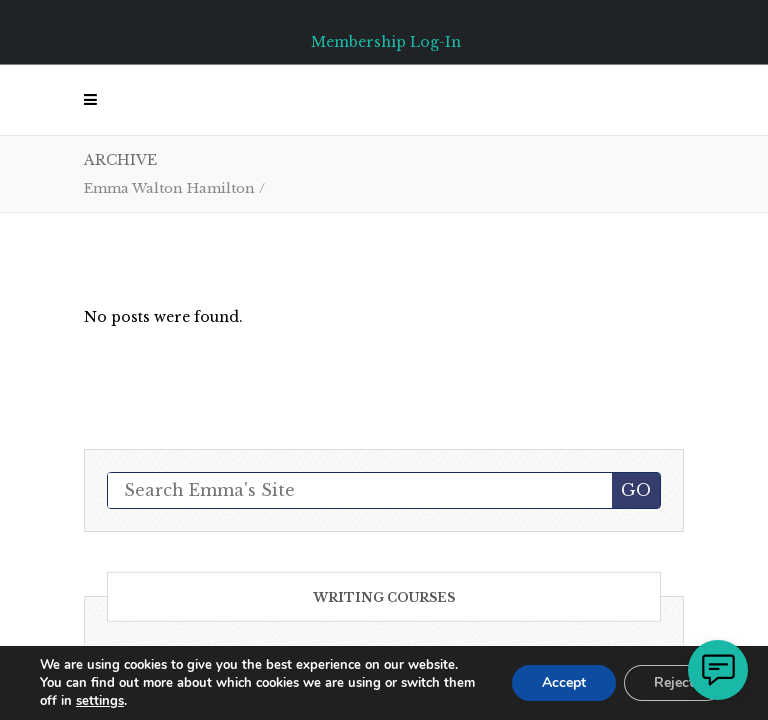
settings (100, 701)
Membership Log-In (386, 42)
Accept (564, 682)
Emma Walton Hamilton (169, 188)
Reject (674, 682)
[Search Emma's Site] (360, 490)
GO (636, 490)
